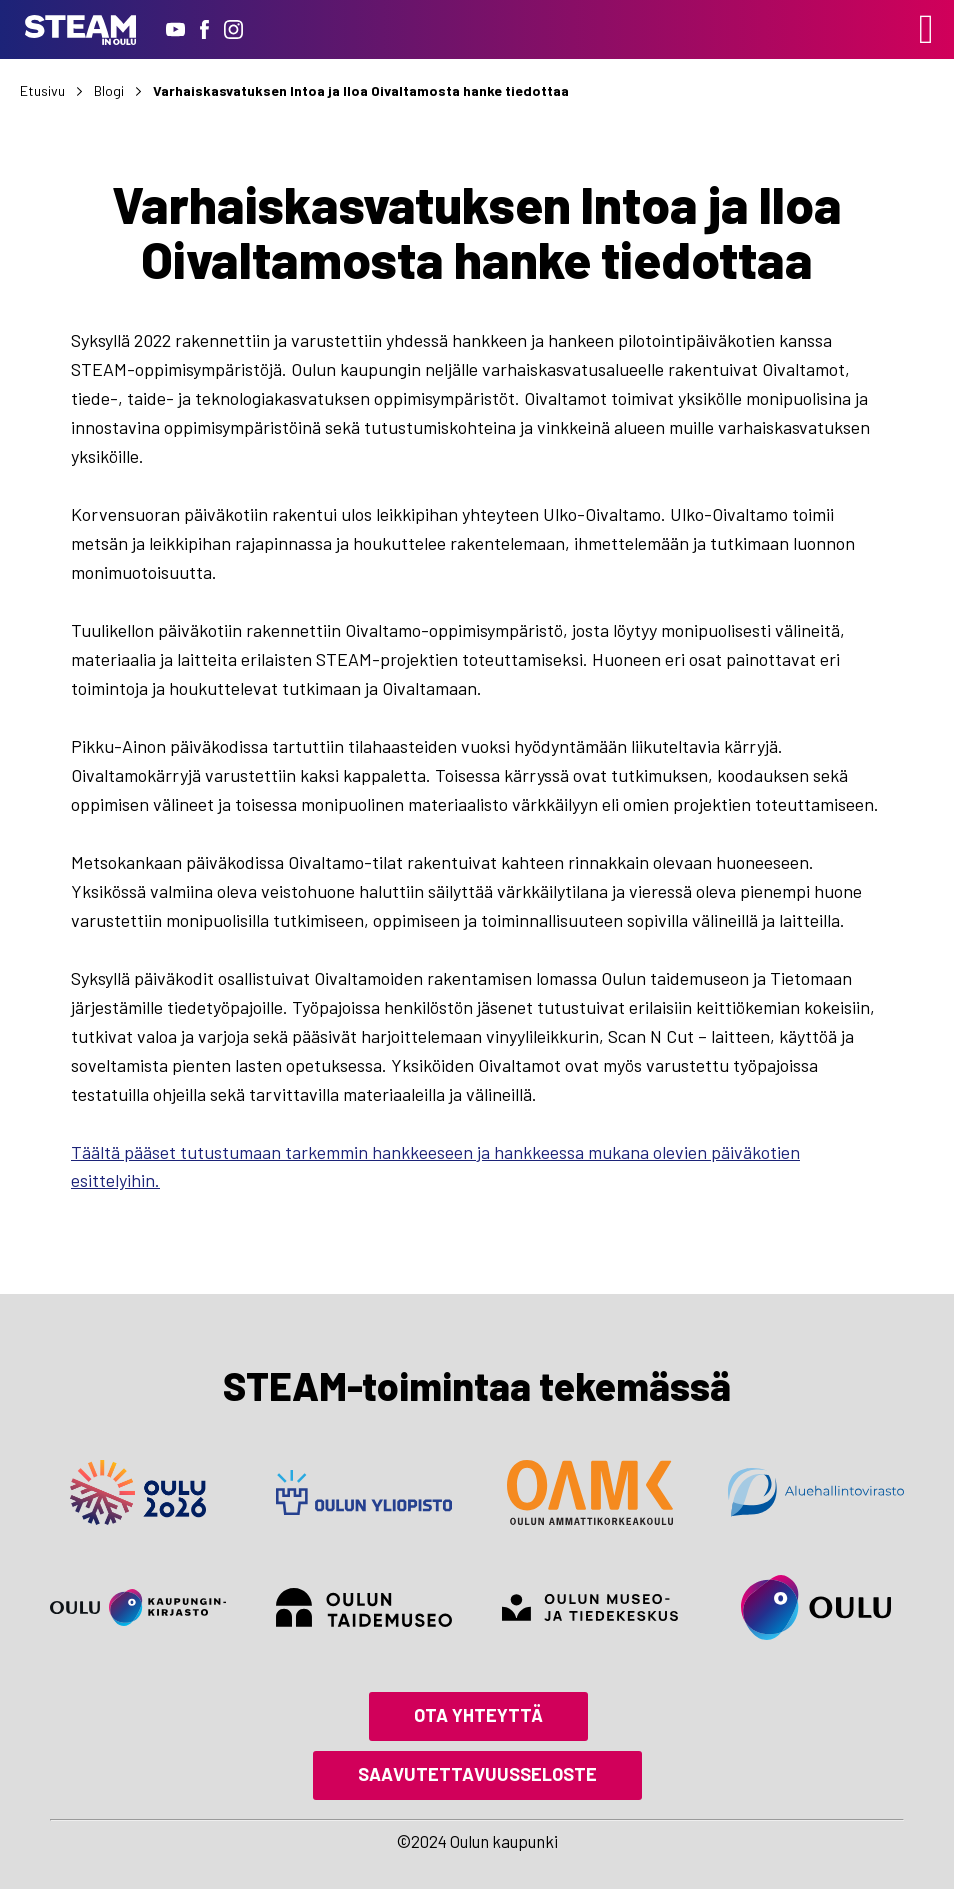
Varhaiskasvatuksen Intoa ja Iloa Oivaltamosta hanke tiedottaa (361, 90)
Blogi (109, 90)
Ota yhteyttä (478, 1715)
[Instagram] (233, 29)
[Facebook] (204, 29)
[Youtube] (175, 29)
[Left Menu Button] (926, 29)
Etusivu (42, 90)
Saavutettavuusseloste (477, 1774)
